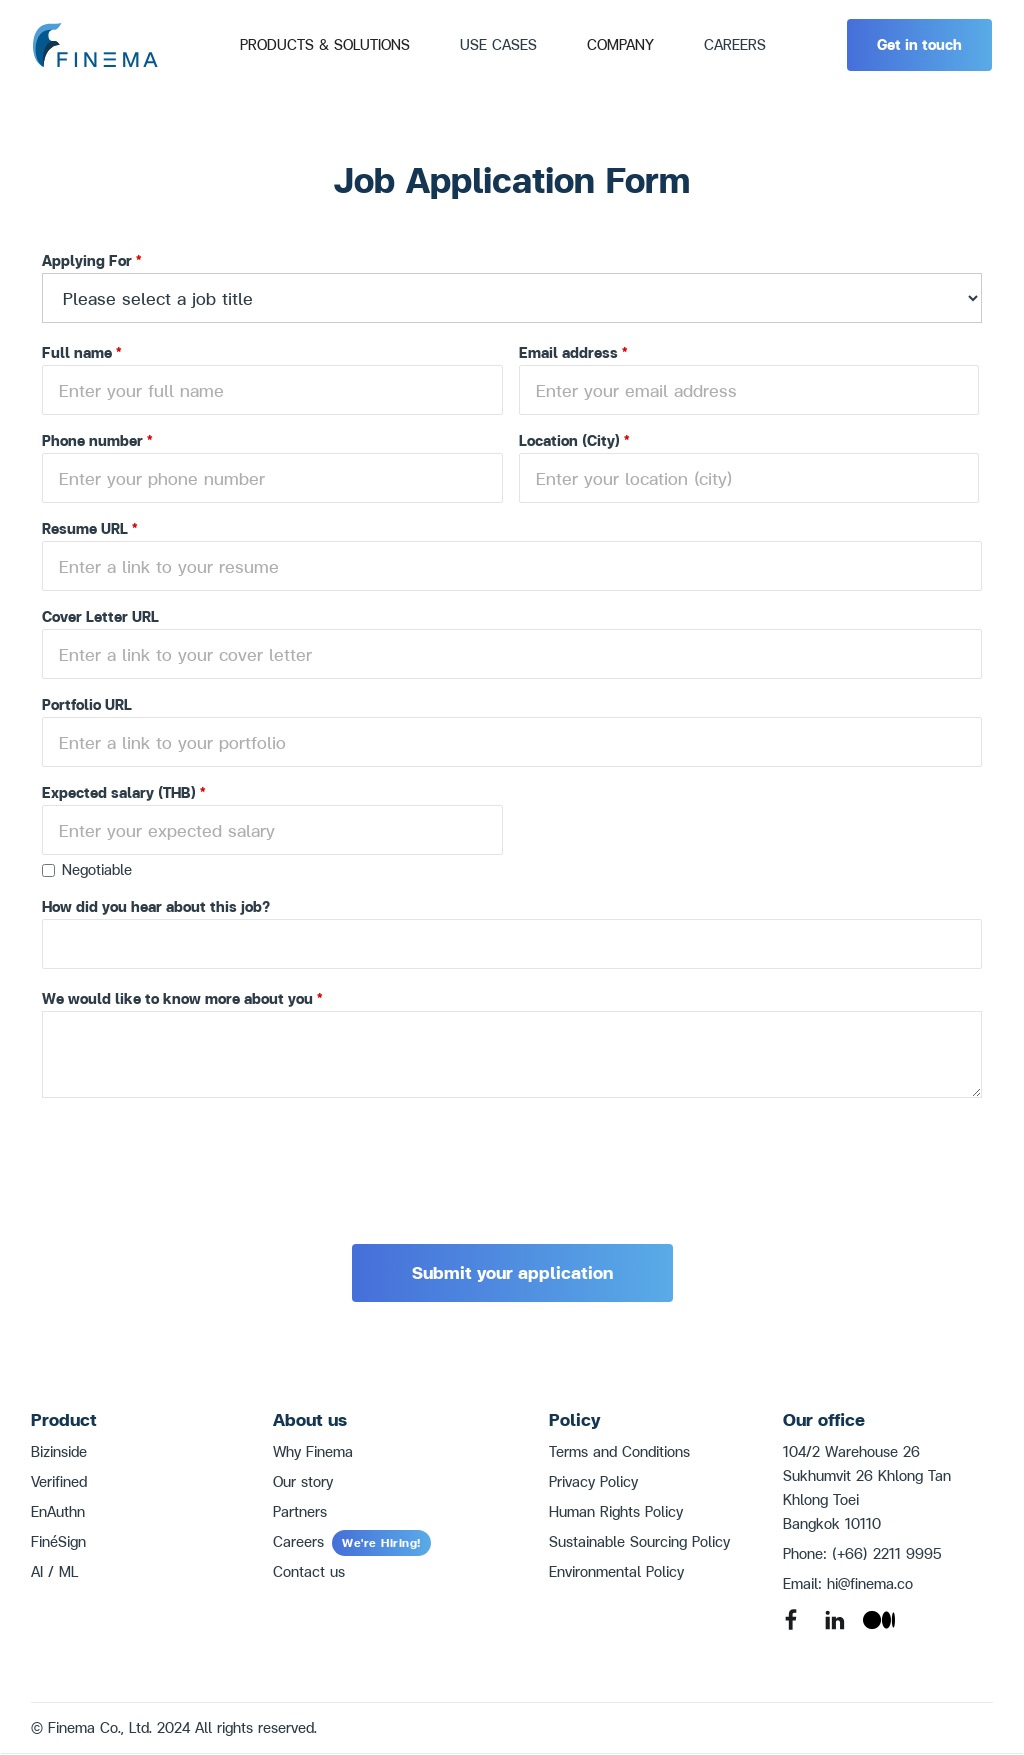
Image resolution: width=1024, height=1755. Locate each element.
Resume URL (90, 528)
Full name (82, 352)
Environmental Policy (616, 1571)
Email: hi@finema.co (848, 1583)
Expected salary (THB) (124, 792)
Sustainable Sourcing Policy (639, 1541)
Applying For (92, 260)
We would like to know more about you (182, 998)
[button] (325, 45)
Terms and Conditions (619, 1451)
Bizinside (59, 1451)
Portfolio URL (87, 704)
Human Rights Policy (616, 1511)
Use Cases (498, 44)
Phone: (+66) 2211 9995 (862, 1553)
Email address (573, 352)
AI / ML (54, 1571)
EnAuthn (58, 1511)
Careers (352, 1542)
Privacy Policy (593, 1481)
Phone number (97, 440)
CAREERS (735, 44)
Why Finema (313, 1451)
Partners (300, 1511)
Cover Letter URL (100, 616)
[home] (95, 45)
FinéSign (58, 1541)
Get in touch (919, 44)
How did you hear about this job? (156, 906)
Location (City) (574, 440)
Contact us (309, 1571)
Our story (303, 1481)
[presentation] (194, 1157)
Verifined (59, 1481)
